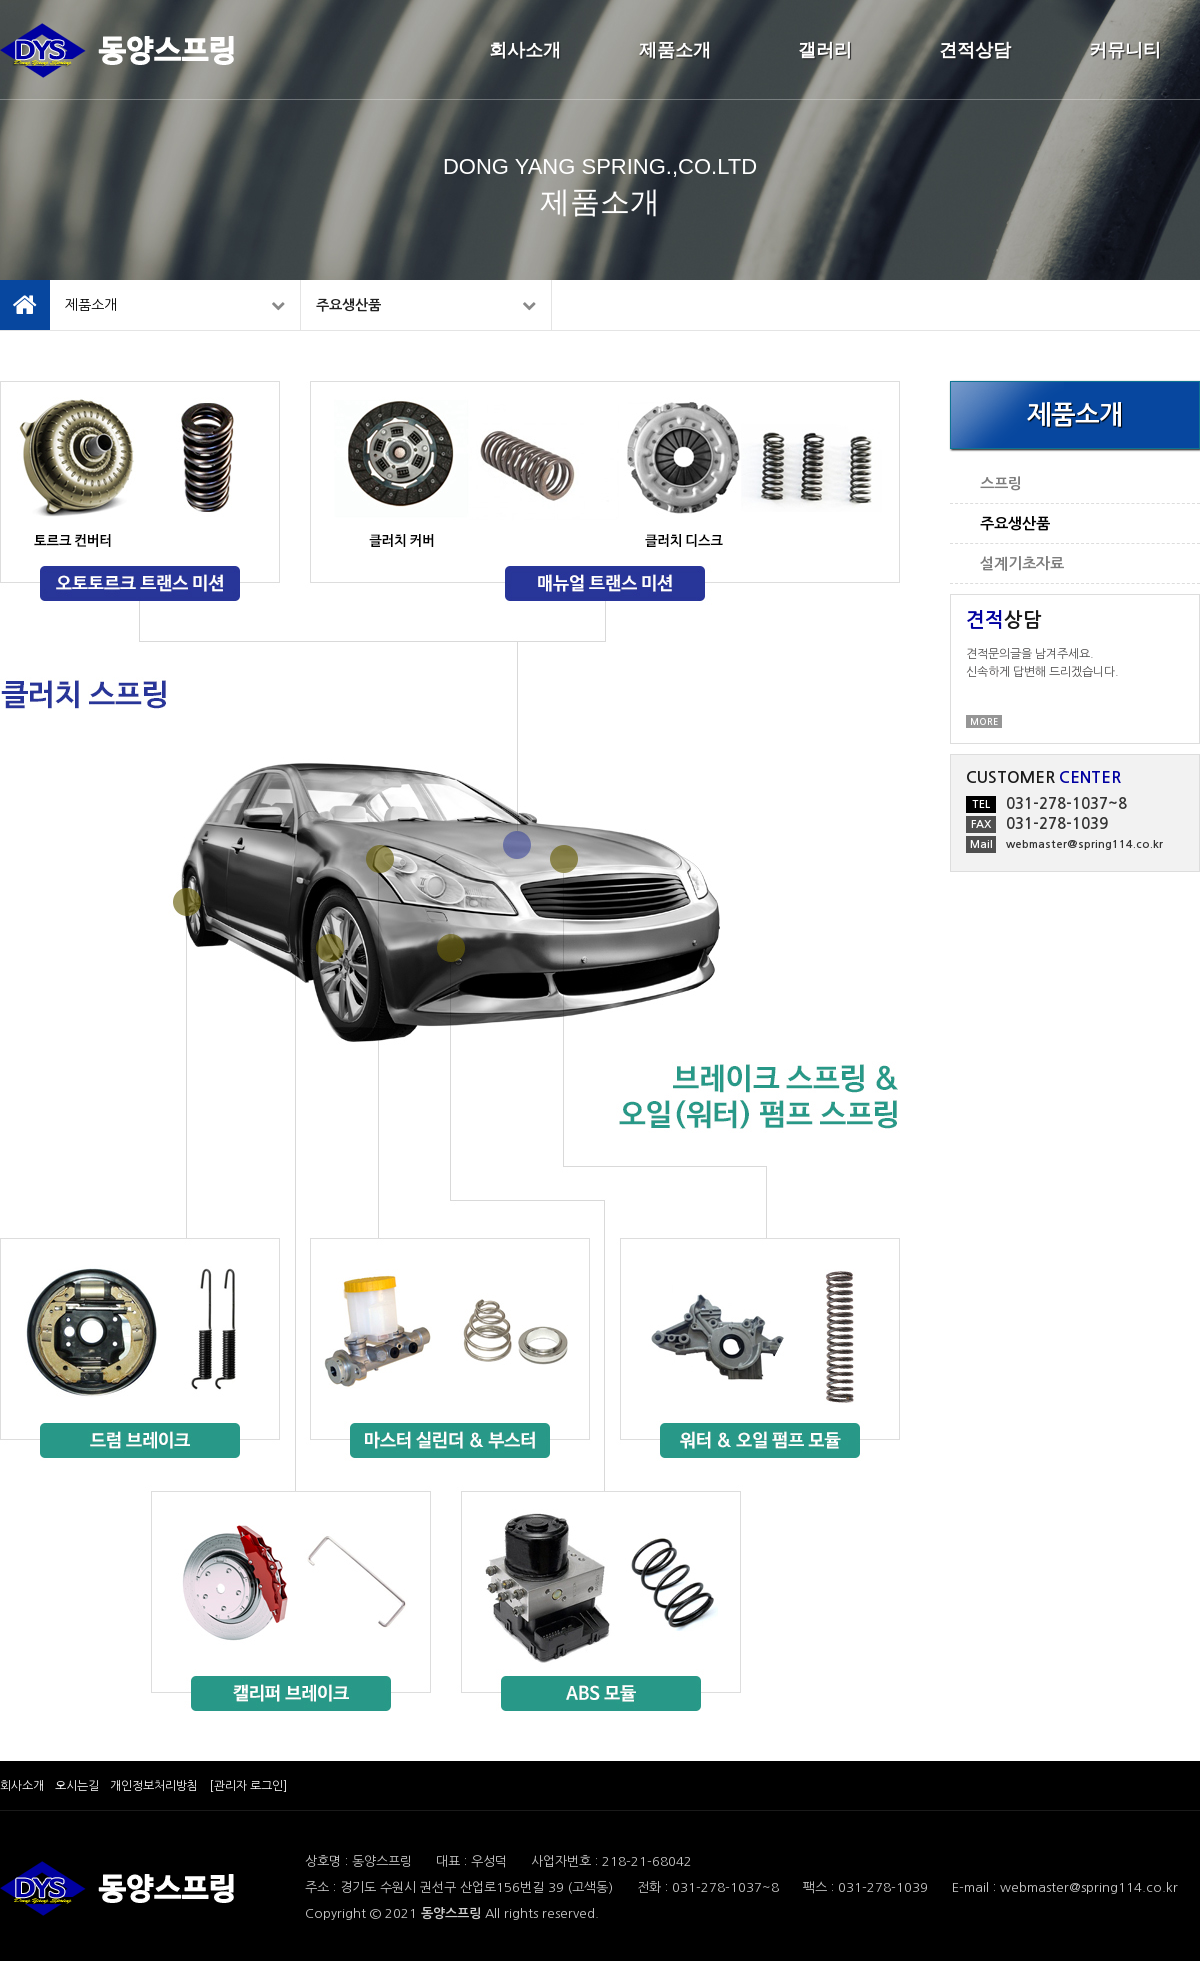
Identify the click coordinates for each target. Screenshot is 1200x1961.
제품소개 (675, 50)
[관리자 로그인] (248, 1786)
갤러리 (825, 50)
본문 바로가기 (0, 0)
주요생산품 (426, 305)
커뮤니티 (1125, 50)
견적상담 (975, 50)
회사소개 (525, 50)
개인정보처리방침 (154, 1786)
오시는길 (77, 1786)
